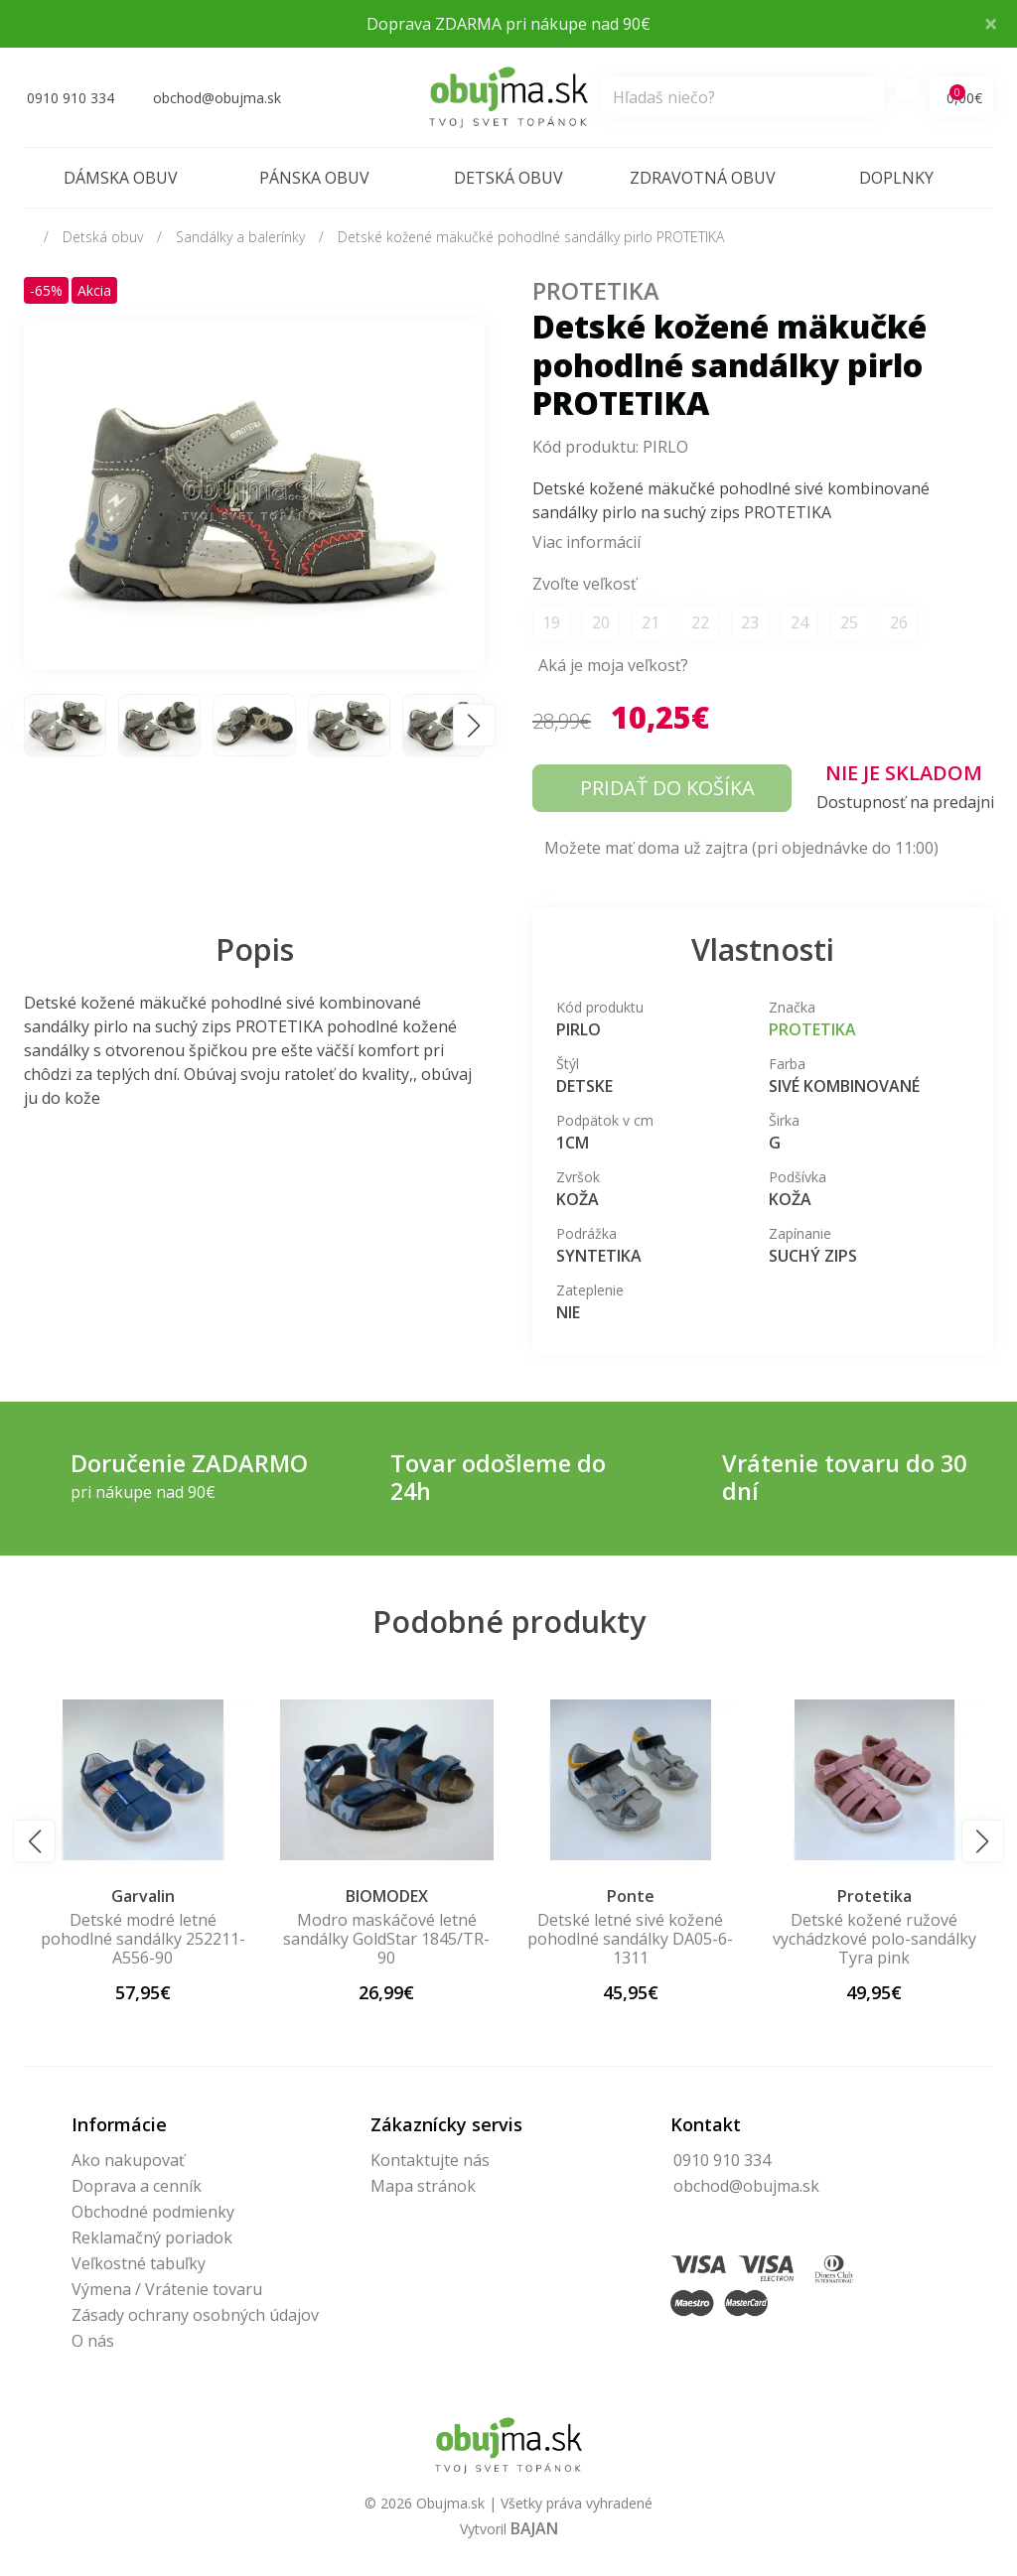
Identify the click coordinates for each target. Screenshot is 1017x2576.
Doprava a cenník (137, 2186)
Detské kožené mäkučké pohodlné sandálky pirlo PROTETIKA (531, 236)
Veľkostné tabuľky (139, 2263)
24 (799, 622)
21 (650, 622)
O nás (93, 2341)
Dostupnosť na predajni (905, 802)
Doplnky (896, 178)
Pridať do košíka (667, 787)
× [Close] (990, 23)
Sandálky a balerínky (240, 236)
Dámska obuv (121, 178)
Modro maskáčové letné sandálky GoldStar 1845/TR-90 (630, 1938)
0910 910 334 (722, 2160)
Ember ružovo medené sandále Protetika (143, 1929)
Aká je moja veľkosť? (613, 665)
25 (849, 622)
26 (899, 622)
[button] (474, 725)
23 (750, 622)
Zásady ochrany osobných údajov (195, 2315)
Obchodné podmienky (153, 2212)
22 (700, 622)
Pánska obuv (314, 178)
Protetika (595, 291)
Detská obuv (508, 178)
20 (601, 622)
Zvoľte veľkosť (584, 584)
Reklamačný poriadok (152, 2237)
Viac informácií (586, 542)
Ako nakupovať (128, 2160)
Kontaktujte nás (430, 2160)
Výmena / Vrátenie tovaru (167, 2289)
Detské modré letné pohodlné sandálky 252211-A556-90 (386, 1938)
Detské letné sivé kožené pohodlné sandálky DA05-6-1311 (874, 1938)
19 (551, 622)
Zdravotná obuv (703, 178)
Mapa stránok (423, 2186)
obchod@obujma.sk (746, 2186)
